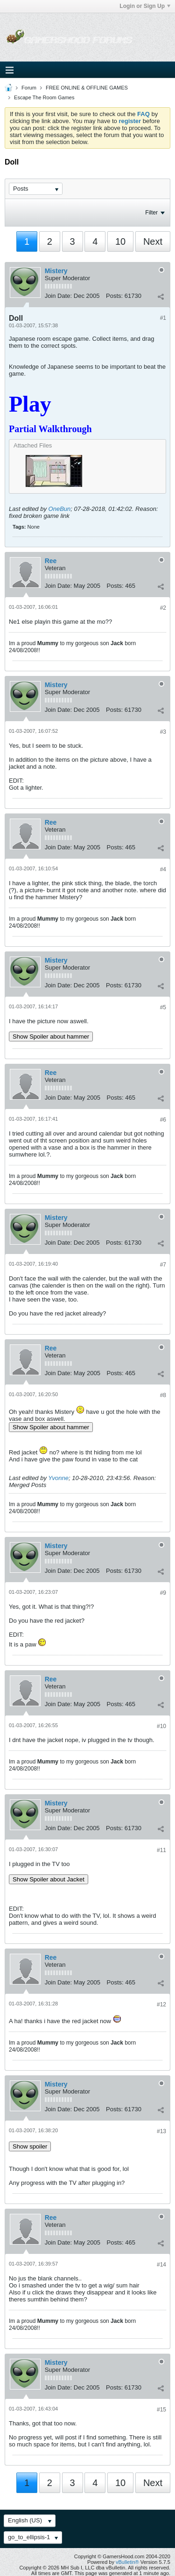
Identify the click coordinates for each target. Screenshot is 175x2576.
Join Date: (58, 295)
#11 (161, 1850)
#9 (163, 1593)
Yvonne (58, 1477)
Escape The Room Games (44, 97)
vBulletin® (127, 2562)
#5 (163, 1007)
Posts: (114, 295)
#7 (163, 1264)
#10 (161, 1726)
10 (120, 241)
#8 (163, 1395)
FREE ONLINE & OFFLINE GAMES (87, 87)
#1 (163, 318)
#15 (161, 2409)
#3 (163, 732)
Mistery (56, 271)
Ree (51, 561)
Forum (28, 87)
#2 (163, 608)
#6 (163, 1119)
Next (152, 241)
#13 (161, 2131)
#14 (161, 2264)
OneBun (60, 508)
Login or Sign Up (144, 6)
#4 (163, 869)
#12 (161, 2004)
